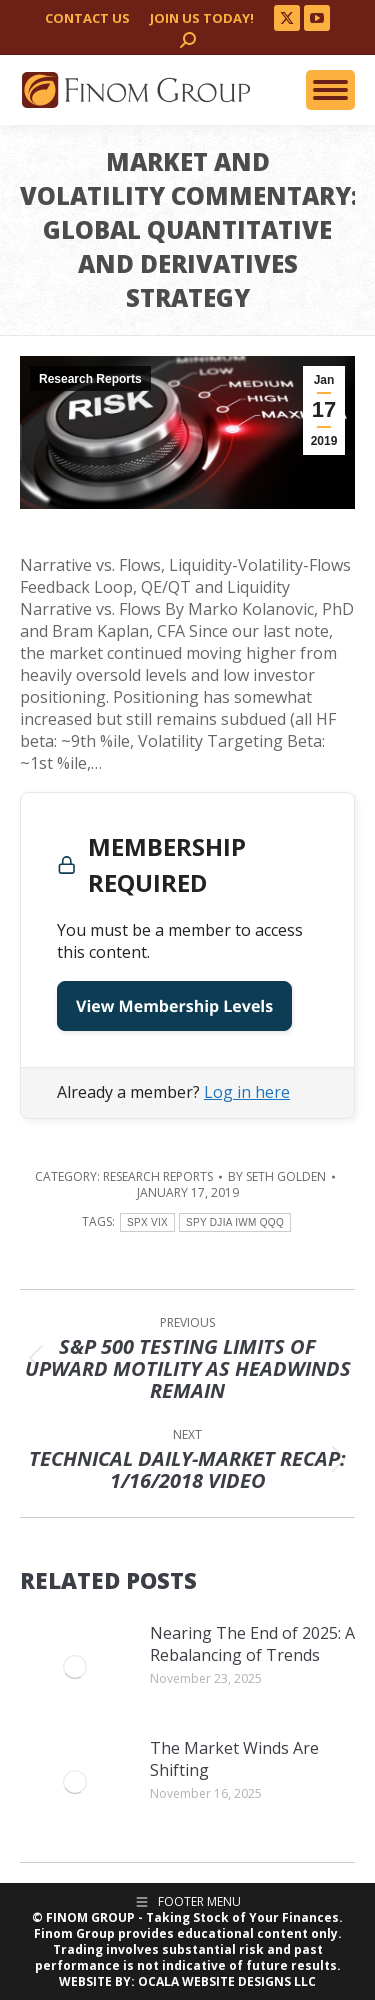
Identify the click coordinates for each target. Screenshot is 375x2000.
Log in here (247, 1092)
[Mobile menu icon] (330, 90)
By (277, 1177)
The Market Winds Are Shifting (234, 1759)
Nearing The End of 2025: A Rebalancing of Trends (252, 1644)
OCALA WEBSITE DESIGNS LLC (227, 1981)
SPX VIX (147, 1222)
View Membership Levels (174, 1006)
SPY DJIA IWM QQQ (235, 1222)
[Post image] (75, 1667)
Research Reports (90, 379)
